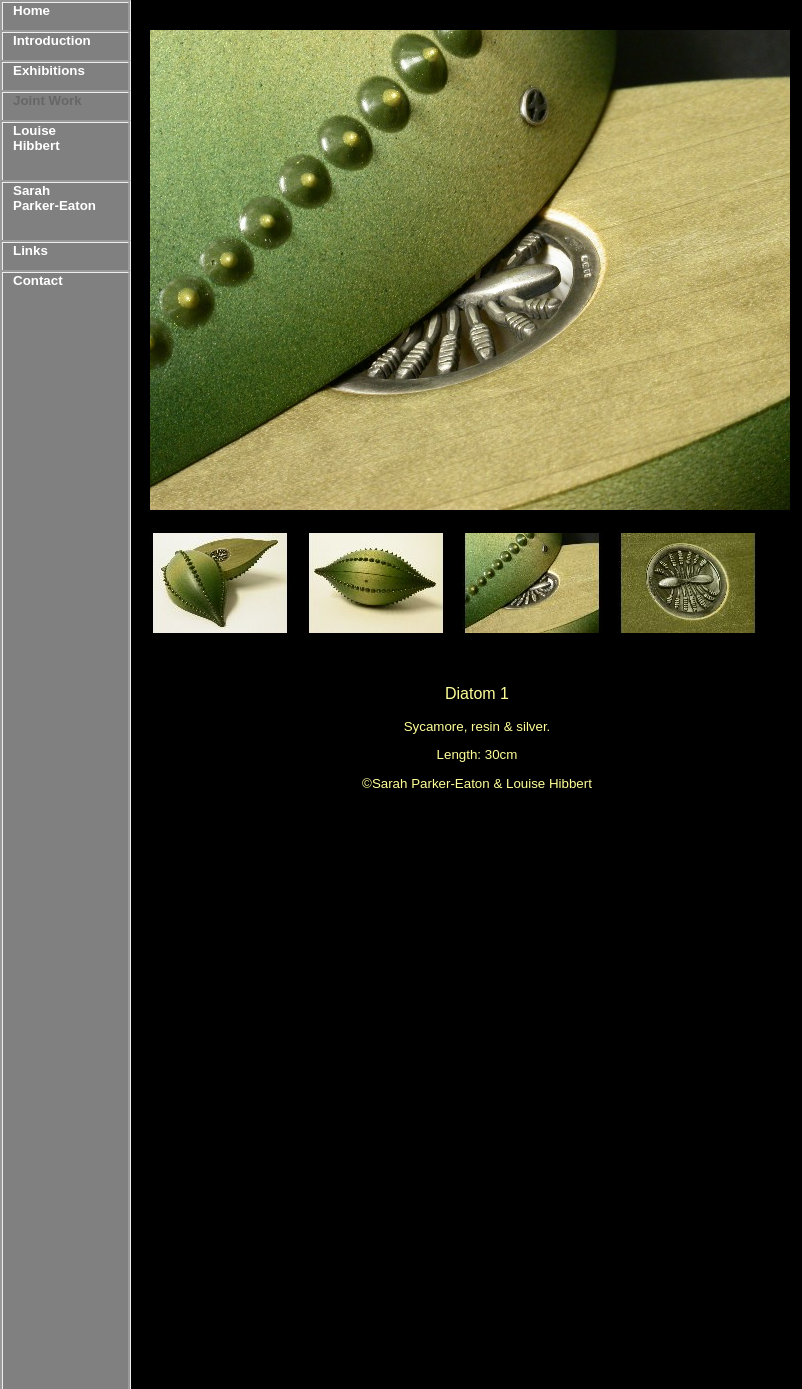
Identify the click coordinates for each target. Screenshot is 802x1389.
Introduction (52, 40)
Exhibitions (49, 70)
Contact (38, 280)
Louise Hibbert (36, 138)
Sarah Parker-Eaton (54, 198)
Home (31, 10)
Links (30, 250)
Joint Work (47, 100)
